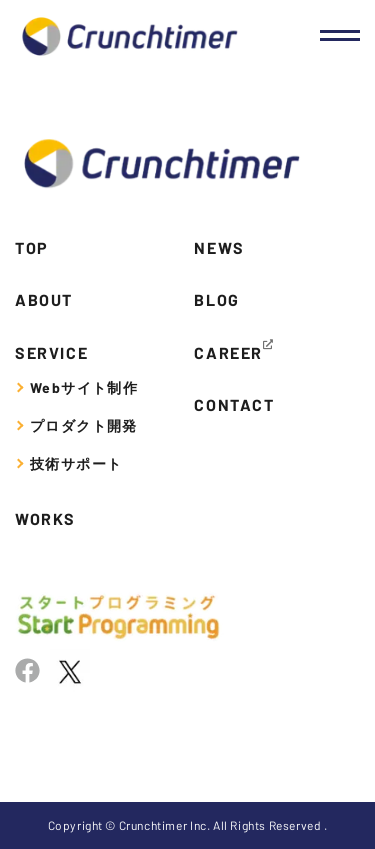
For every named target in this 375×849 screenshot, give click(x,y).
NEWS (219, 247)
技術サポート (76, 463)
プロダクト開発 (84, 425)
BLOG (216, 299)
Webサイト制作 (84, 387)
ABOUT (44, 299)
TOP (32, 247)
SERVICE (51, 352)
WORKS (45, 518)
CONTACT (234, 404)
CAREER (228, 352)
